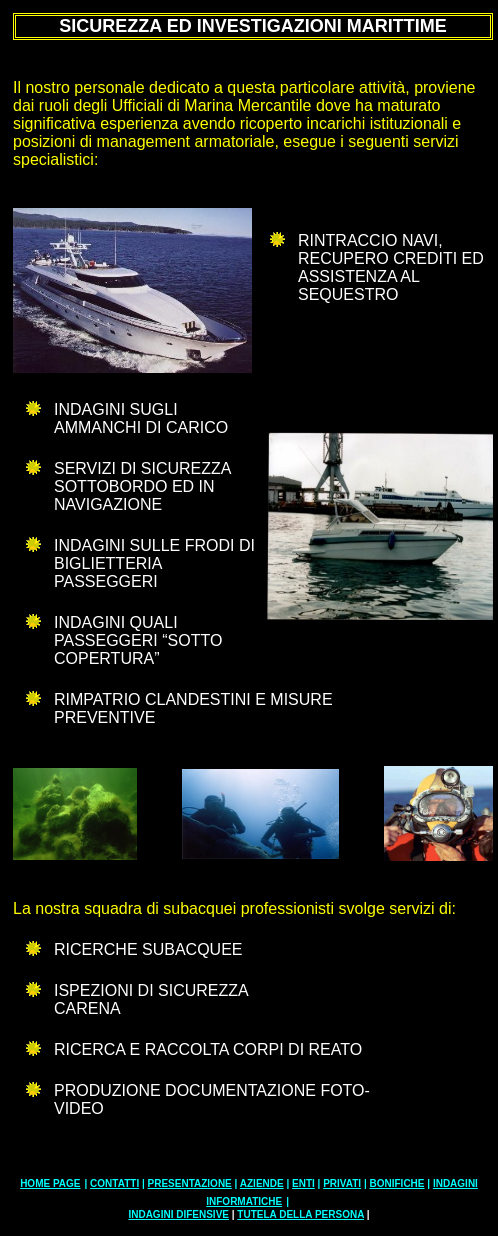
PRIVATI (342, 1183)
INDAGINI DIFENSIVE (178, 1214)
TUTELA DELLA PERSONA (300, 1214)
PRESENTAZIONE (190, 1183)
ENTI (303, 1183)
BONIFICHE (397, 1183)
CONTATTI (114, 1183)
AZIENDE (262, 1183)
